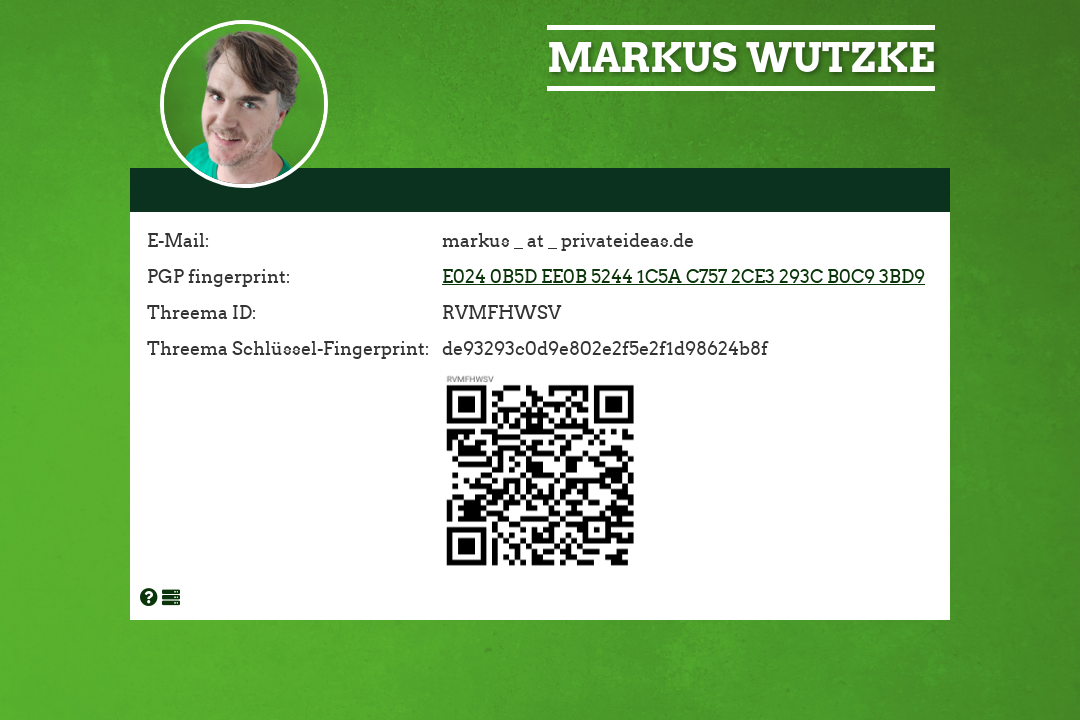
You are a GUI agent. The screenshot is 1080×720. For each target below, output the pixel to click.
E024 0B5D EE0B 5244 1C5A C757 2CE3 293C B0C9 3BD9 (683, 277)
